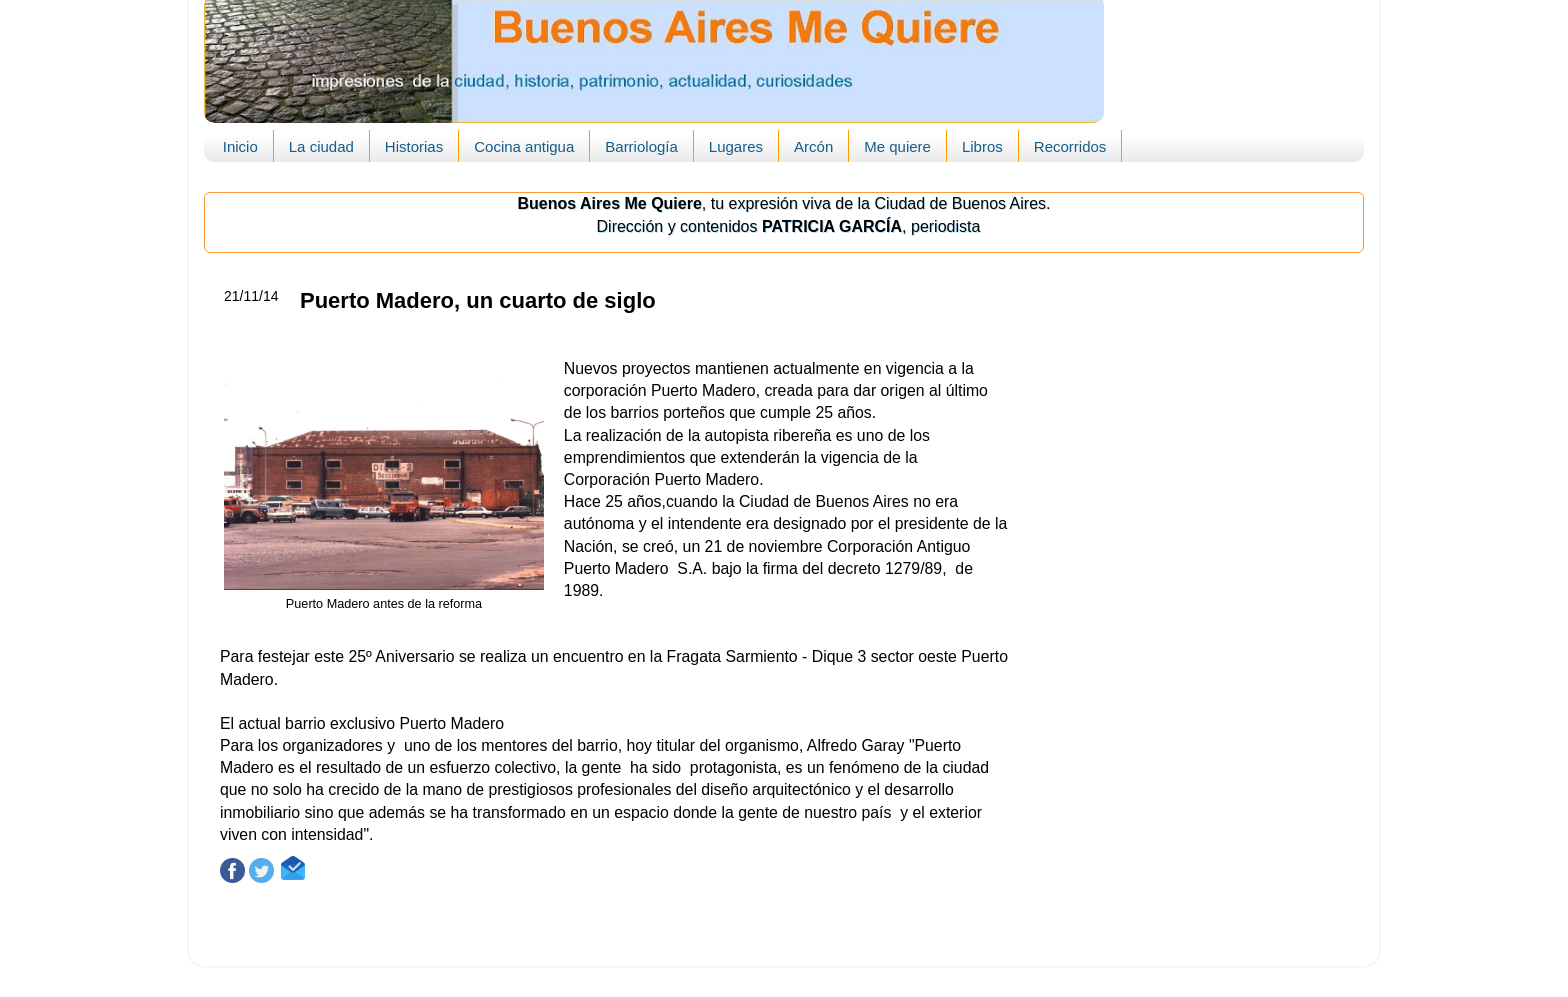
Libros (982, 146)
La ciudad (321, 146)
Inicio (240, 146)
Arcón (813, 146)
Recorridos (1070, 146)
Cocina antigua (524, 146)
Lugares (736, 146)
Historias (414, 146)
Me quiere (897, 146)
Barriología (641, 146)
